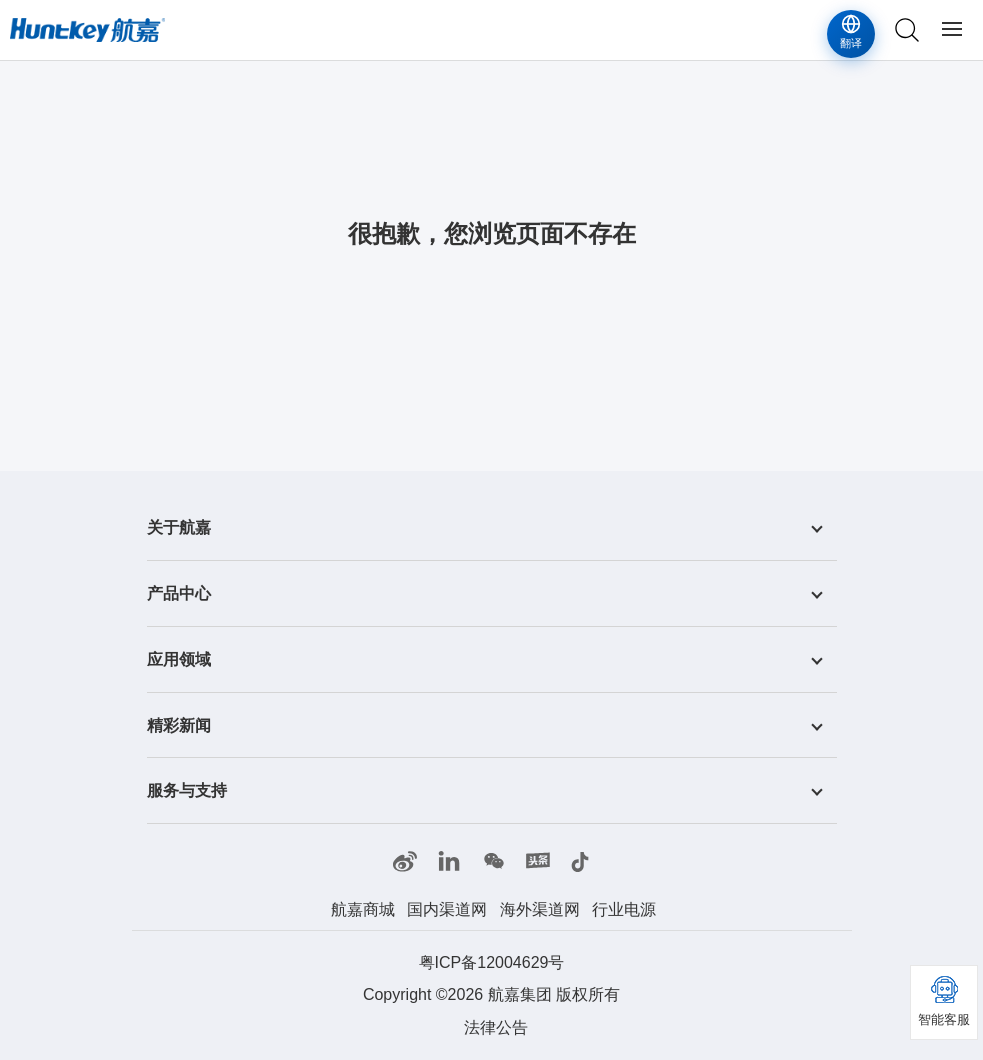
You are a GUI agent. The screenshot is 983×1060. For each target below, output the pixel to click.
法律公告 (496, 1027)
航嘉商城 (363, 909)
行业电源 (624, 909)
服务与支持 (187, 790)
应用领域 (179, 659)
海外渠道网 (540, 909)
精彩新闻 (179, 724)
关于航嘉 (179, 527)
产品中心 (179, 593)
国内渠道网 (447, 909)
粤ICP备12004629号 (492, 962)
